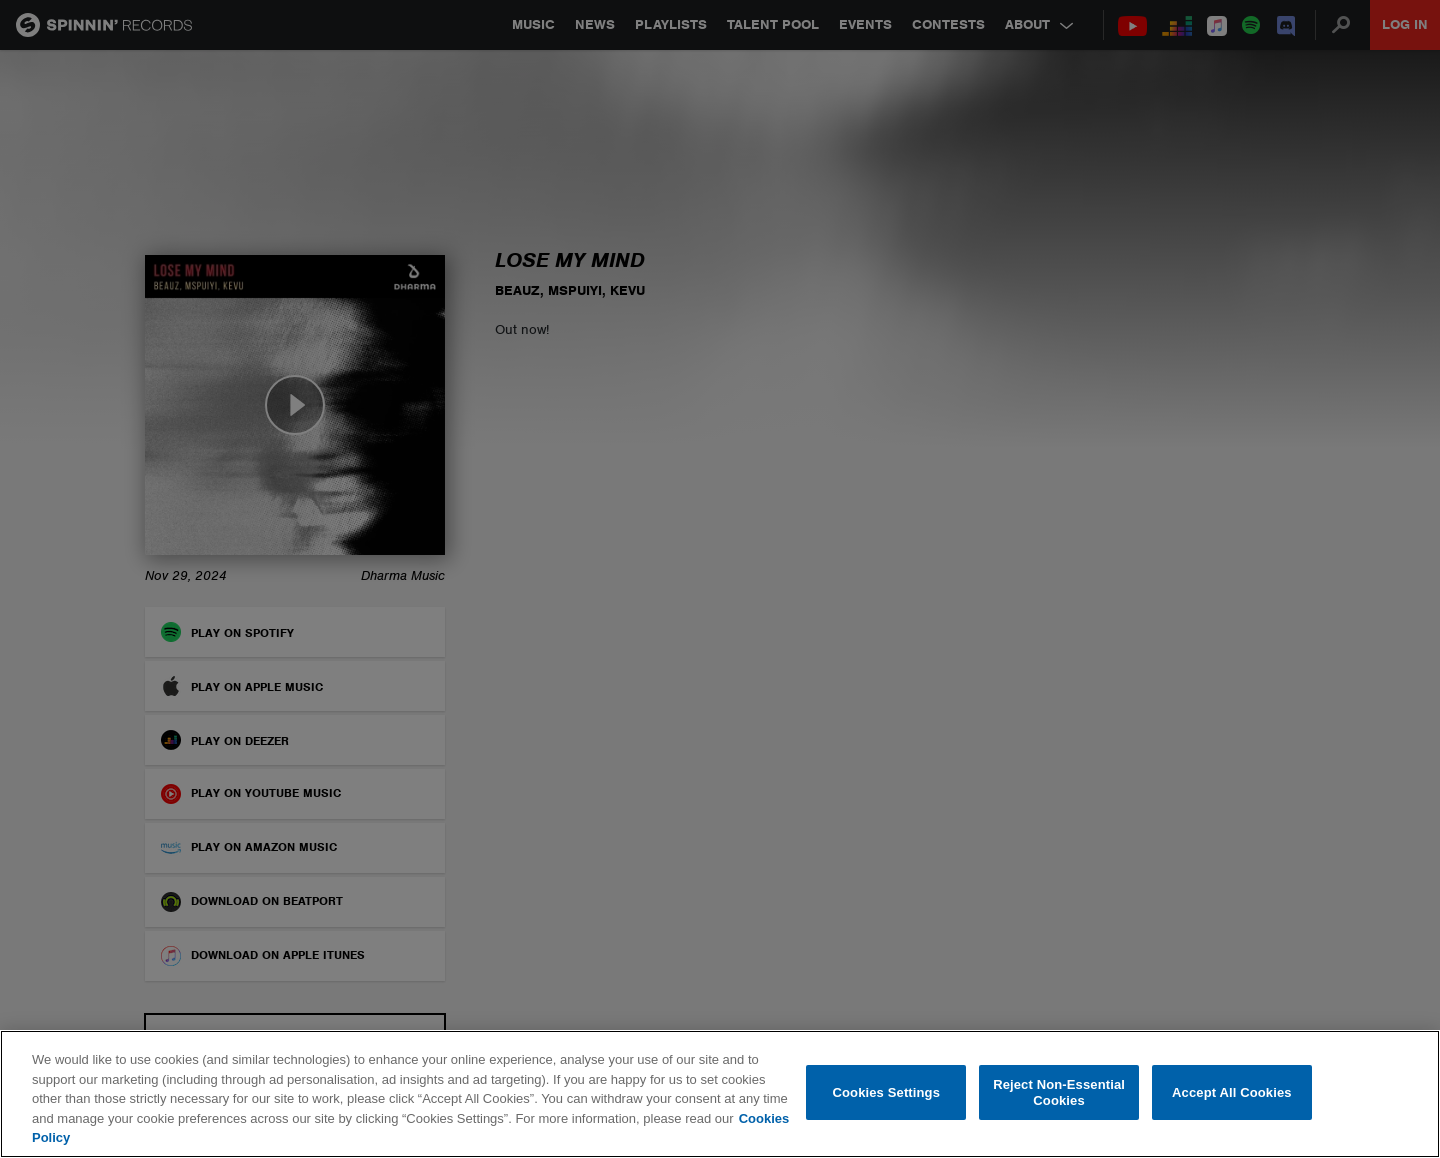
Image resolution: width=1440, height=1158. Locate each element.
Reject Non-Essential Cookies (1059, 1092)
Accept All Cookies (1232, 1092)
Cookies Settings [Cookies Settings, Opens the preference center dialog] (887, 1092)
